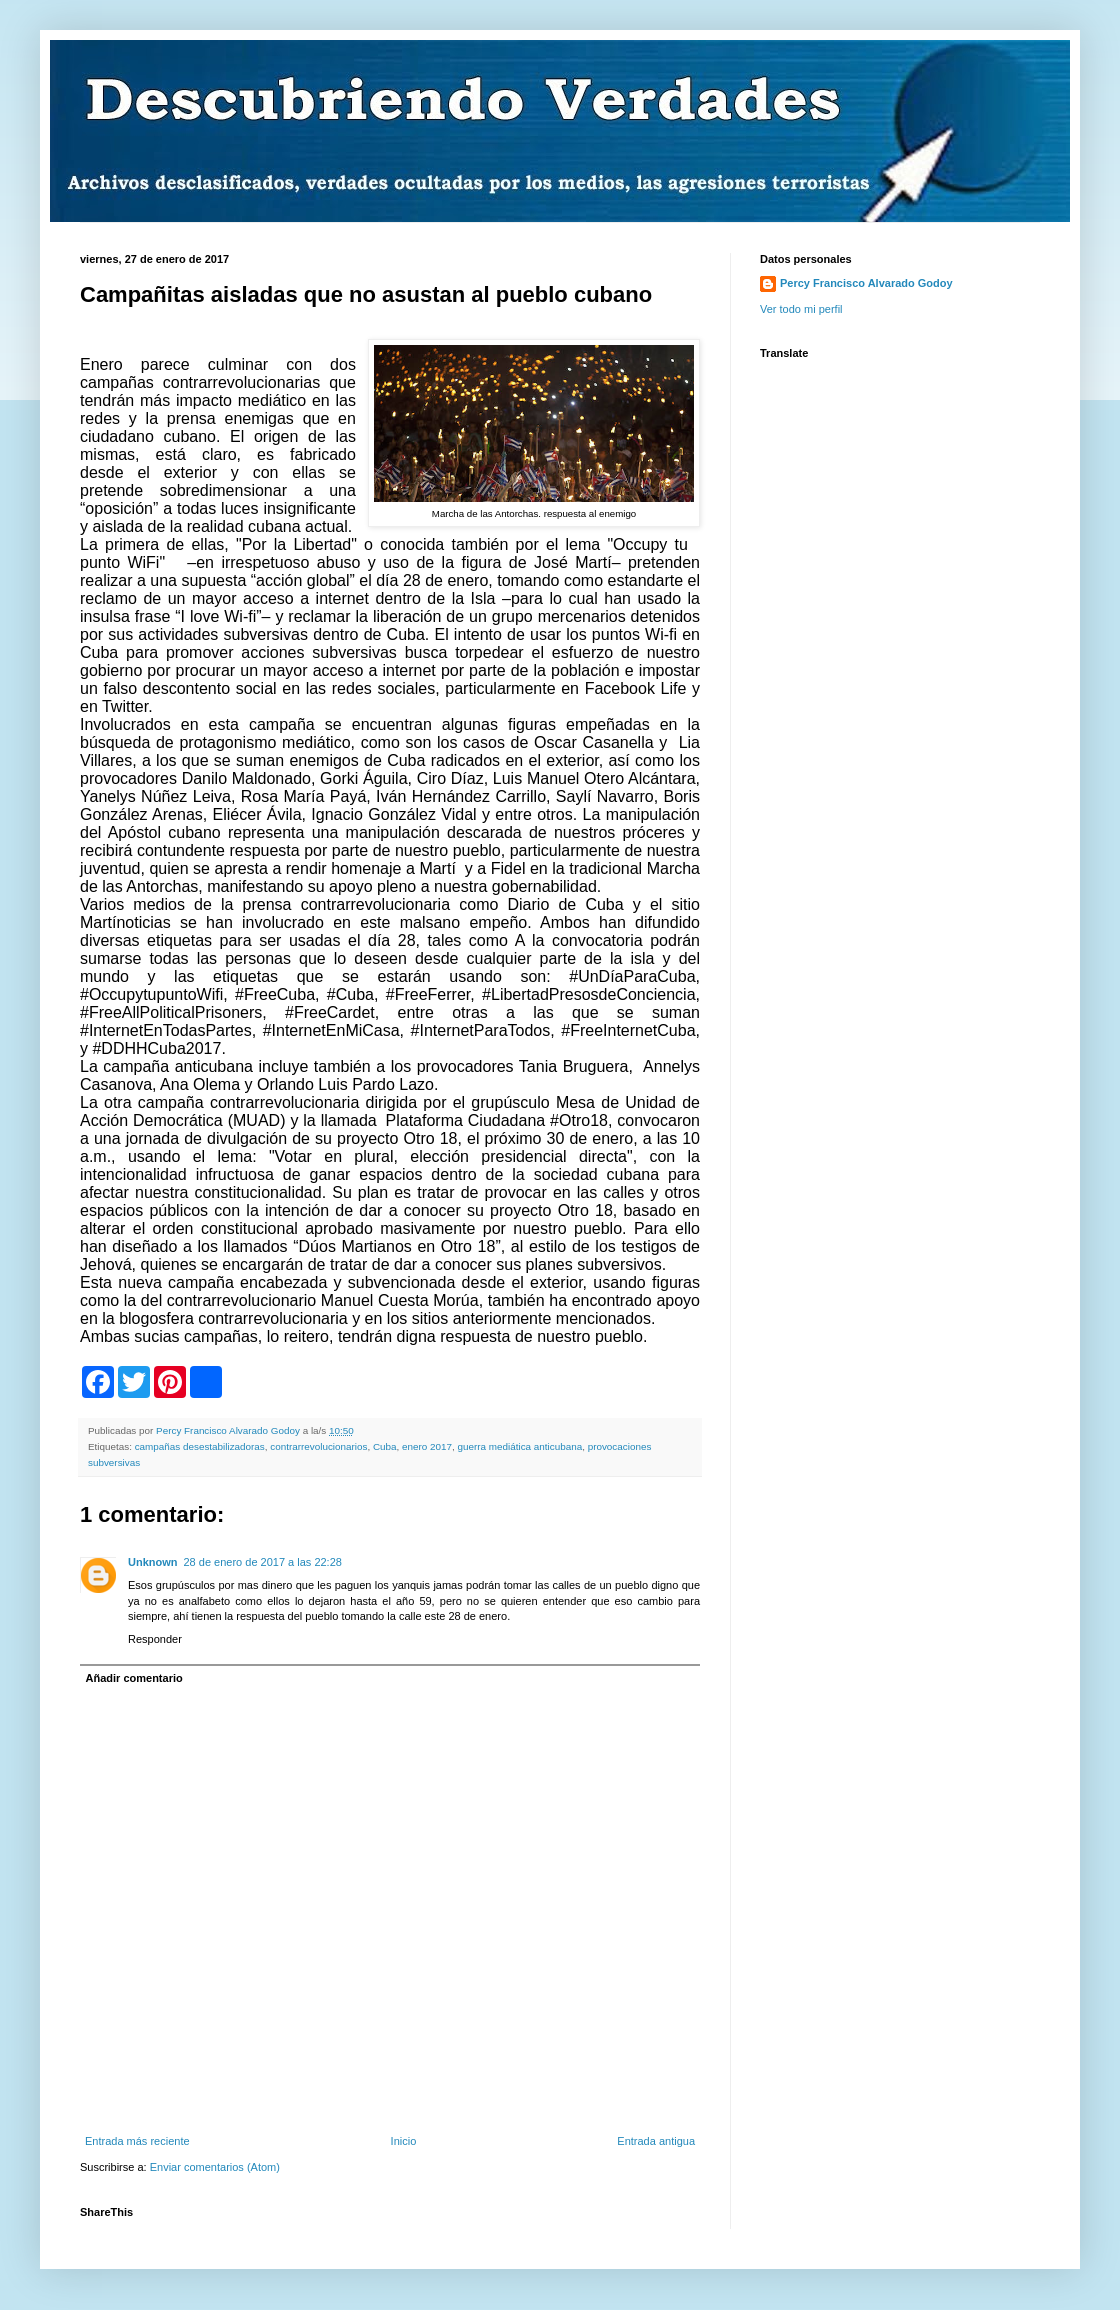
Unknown (153, 1562)
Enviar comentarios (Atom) (215, 2167)
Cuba (385, 1446)
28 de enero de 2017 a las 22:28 (263, 1562)
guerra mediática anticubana (520, 1446)
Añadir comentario (134, 1678)
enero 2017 (427, 1446)
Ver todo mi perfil (801, 309)
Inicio (404, 2141)
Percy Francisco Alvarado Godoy (866, 283)
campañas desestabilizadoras (200, 1446)
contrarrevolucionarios (318, 1446)
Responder (155, 1639)
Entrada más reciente (137, 2141)
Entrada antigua (656, 2141)
